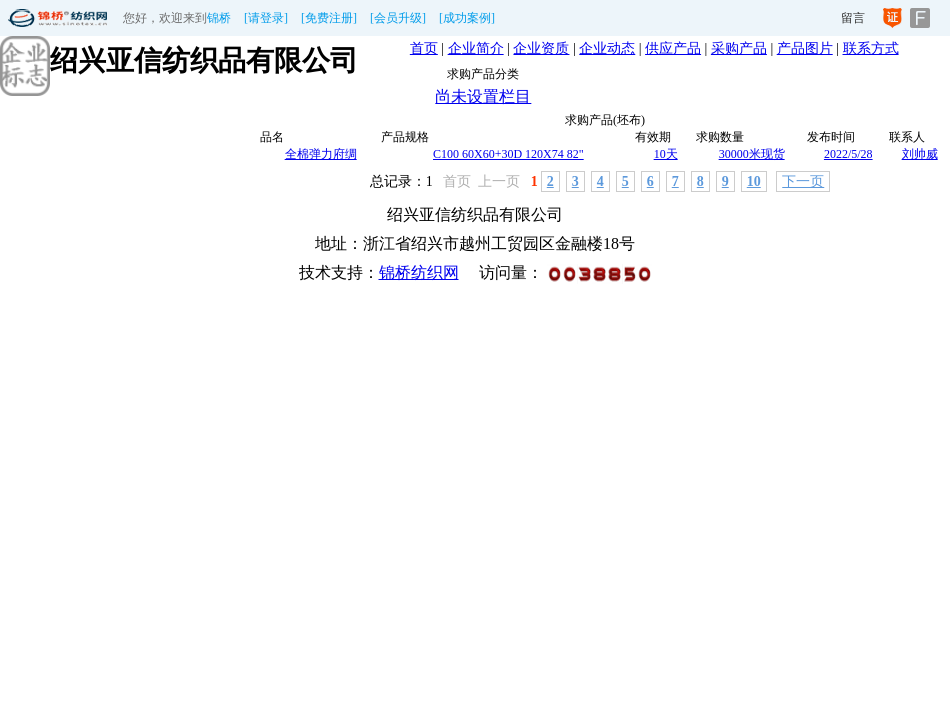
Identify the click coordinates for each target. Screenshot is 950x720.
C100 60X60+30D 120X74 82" (508, 154)
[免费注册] (329, 18)
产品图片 (805, 48)
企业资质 (541, 48)
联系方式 (871, 48)
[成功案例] (467, 18)
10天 (666, 154)
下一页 (803, 181)
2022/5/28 (848, 154)
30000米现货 (752, 154)
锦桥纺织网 (419, 272)
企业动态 (607, 48)
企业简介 (476, 48)
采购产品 (739, 48)
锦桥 (219, 18)
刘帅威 (920, 154)
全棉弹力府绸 (321, 154)
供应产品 (673, 48)
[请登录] (266, 18)
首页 (424, 48)
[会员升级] (398, 18)
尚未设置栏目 (483, 96)
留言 (853, 18)
